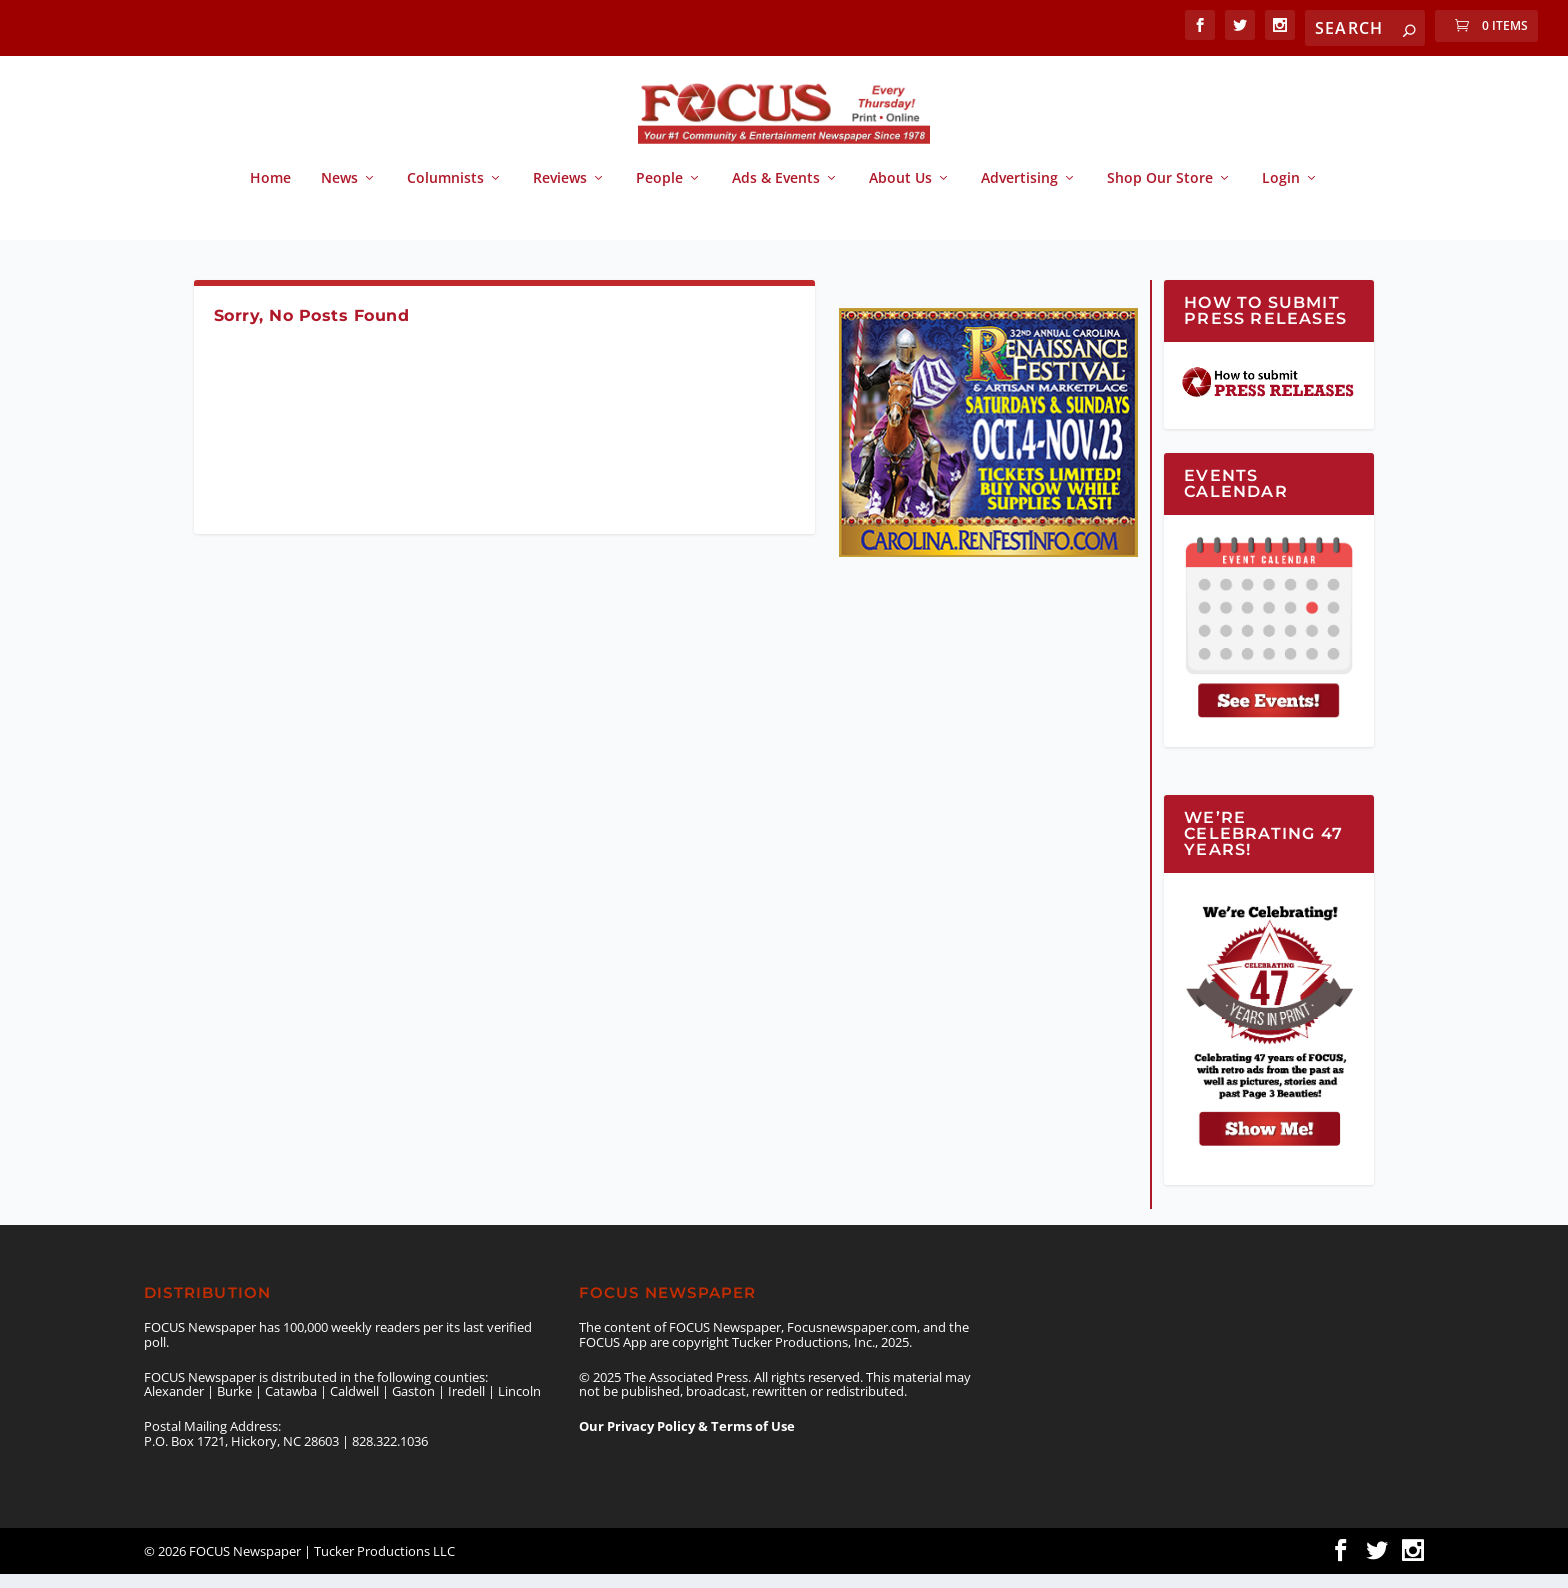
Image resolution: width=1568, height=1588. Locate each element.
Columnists (445, 192)
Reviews (560, 192)
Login (1281, 192)
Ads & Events (776, 192)
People (659, 192)
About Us (900, 192)
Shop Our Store (1160, 192)
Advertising (1019, 192)
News (339, 192)
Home (270, 192)
